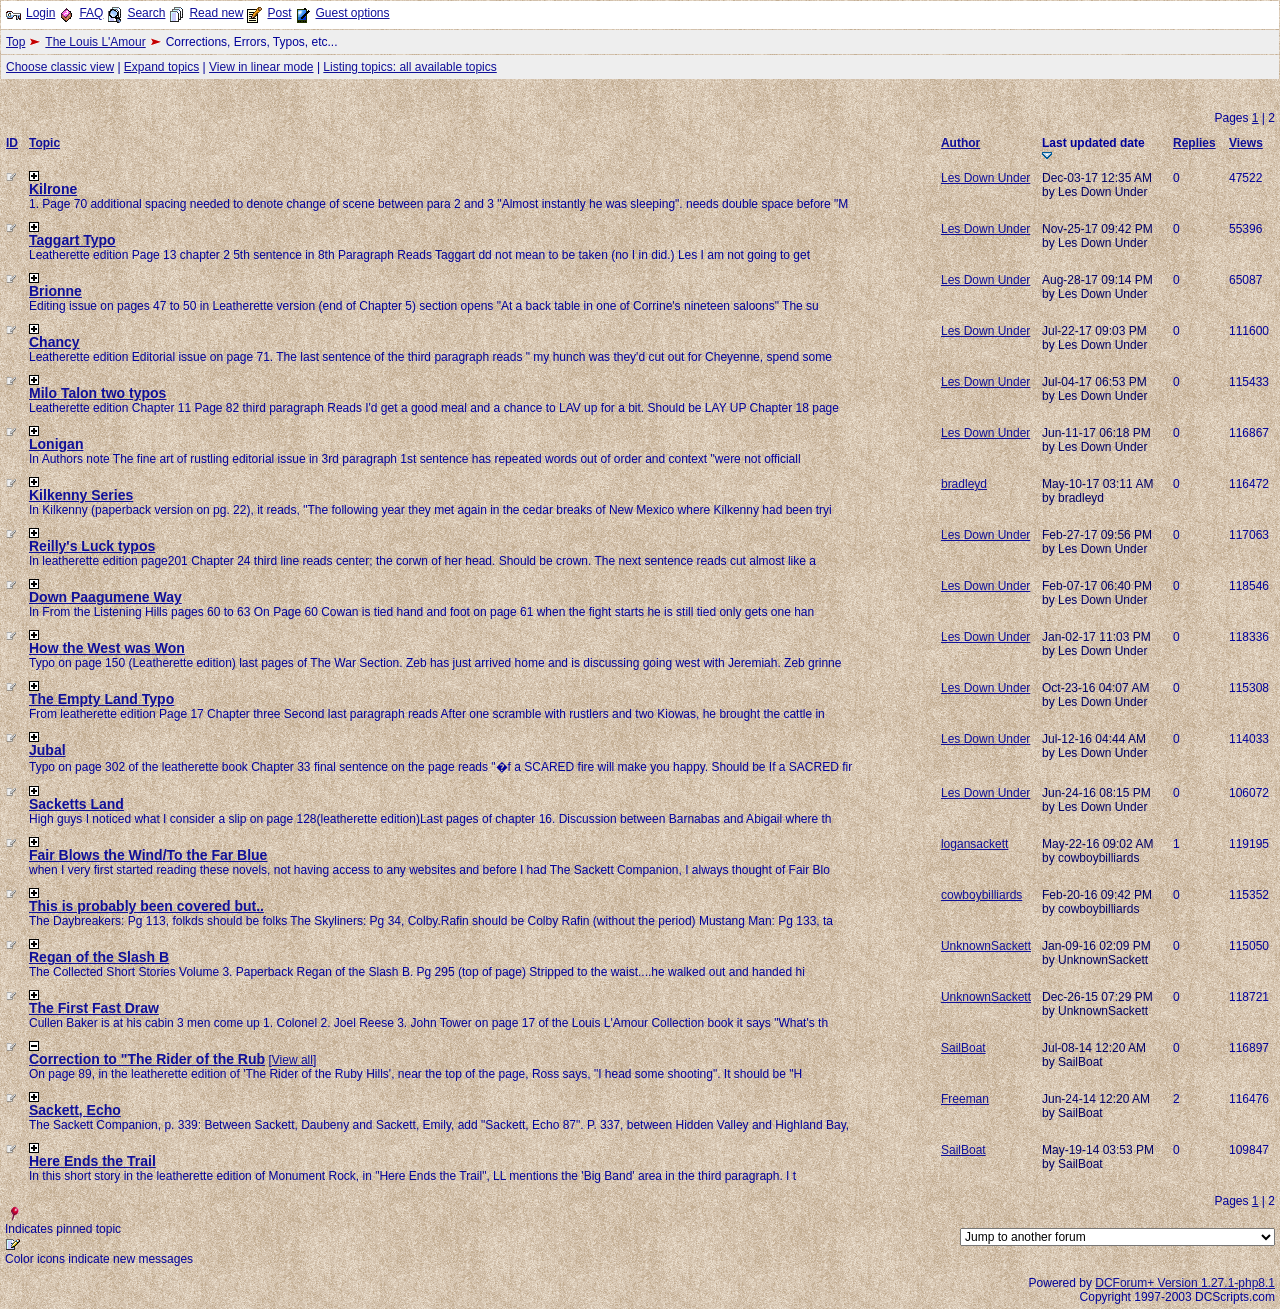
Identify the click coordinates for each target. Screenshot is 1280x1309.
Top (15, 42)
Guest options (352, 13)
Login (40, 13)
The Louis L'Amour (95, 42)
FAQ (91, 13)
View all (292, 1060)
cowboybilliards (981, 895)
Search (146, 13)
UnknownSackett (986, 946)
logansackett (974, 844)
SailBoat (963, 1048)
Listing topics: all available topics (409, 67)
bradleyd (964, 484)
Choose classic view (60, 67)
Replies (1194, 143)
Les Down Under (985, 178)
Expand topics (161, 67)
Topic (44, 143)
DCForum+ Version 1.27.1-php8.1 (1185, 1283)
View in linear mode (261, 67)
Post (279, 13)
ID (12, 143)
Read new (216, 13)
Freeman (965, 1099)
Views (1246, 143)
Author (960, 143)
